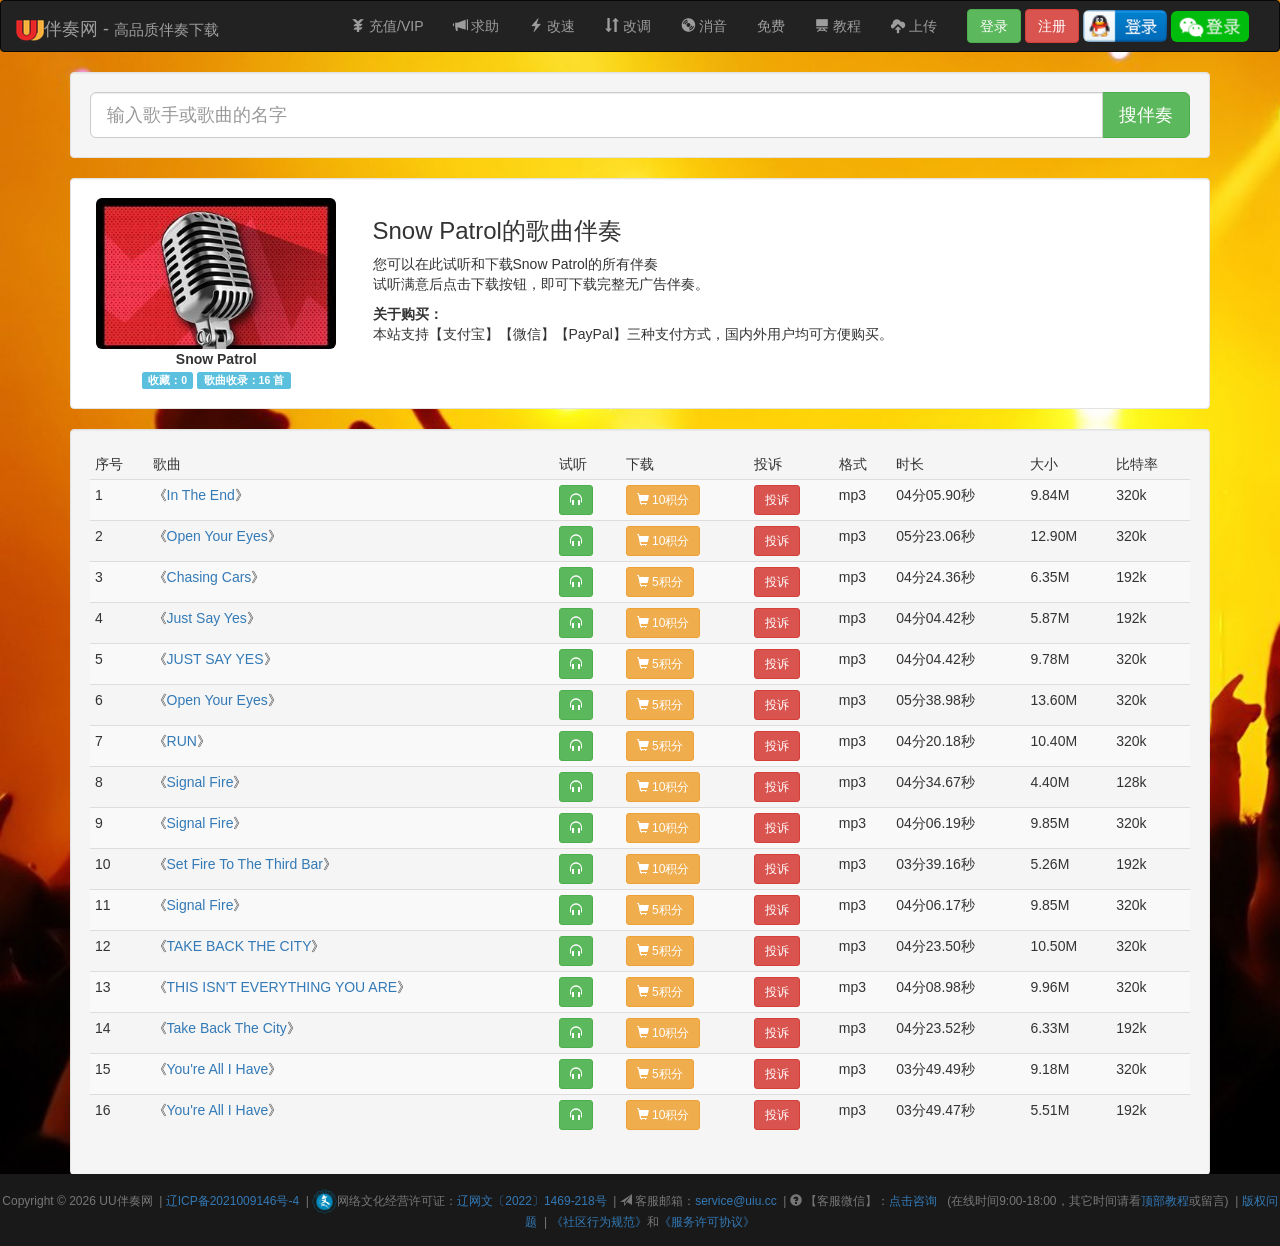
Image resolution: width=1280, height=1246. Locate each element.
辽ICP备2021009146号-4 (232, 1201)
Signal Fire (200, 782)
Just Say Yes (207, 618)
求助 (477, 26)
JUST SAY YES (215, 659)
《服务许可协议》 (707, 1222)
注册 (1052, 26)
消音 (704, 26)
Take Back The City (227, 1028)
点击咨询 (913, 1201)
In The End (201, 495)
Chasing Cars (209, 577)
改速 (552, 26)
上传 (914, 26)
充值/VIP (387, 26)
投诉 (777, 500)
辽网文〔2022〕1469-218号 (531, 1201)
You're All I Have (218, 1069)
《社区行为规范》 (599, 1222)
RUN (182, 741)
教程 (838, 26)
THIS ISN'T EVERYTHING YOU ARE (282, 987)
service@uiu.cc (736, 1201)
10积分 (663, 500)
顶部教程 (1165, 1201)
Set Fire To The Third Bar (245, 864)
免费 (771, 26)
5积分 (660, 582)
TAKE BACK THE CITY (239, 946)
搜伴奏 (1146, 115)
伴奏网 (135, 1201)
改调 (628, 26)
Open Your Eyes (217, 536)
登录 (994, 26)
